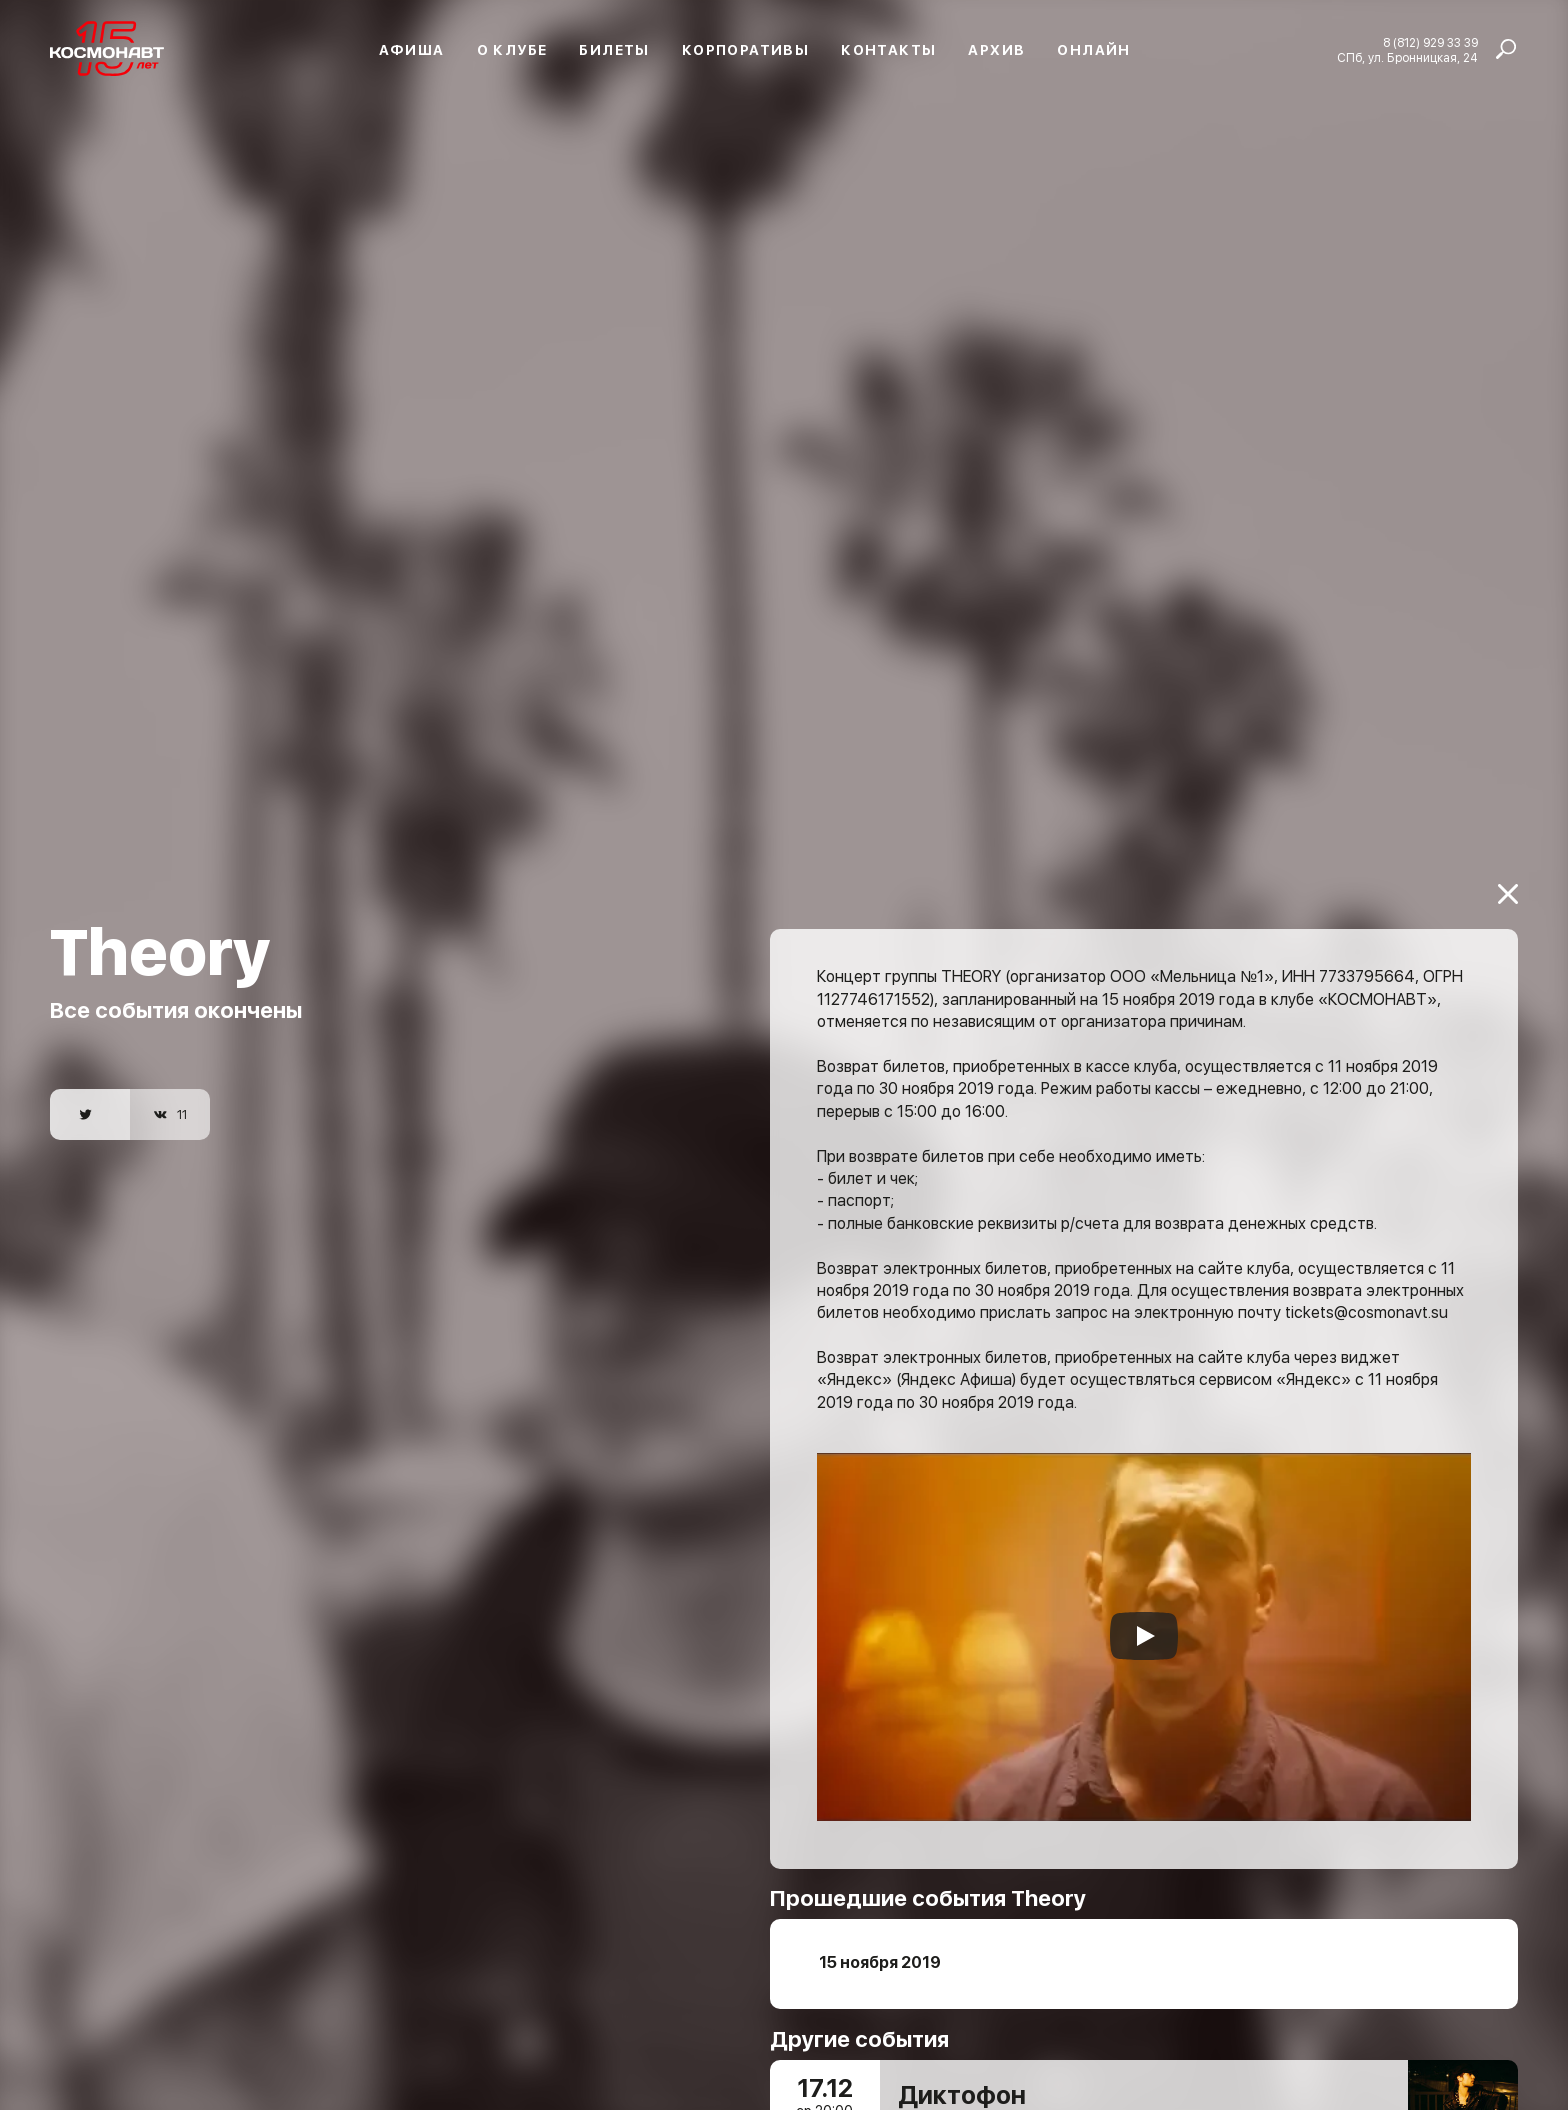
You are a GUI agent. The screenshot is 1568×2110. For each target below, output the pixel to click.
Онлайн (1093, 50)
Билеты (614, 50)
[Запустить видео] (1144, 1608)
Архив (996, 50)
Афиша (412, 50)
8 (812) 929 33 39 (1430, 43)
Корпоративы (745, 50)
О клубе (512, 50)
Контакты (888, 50)
